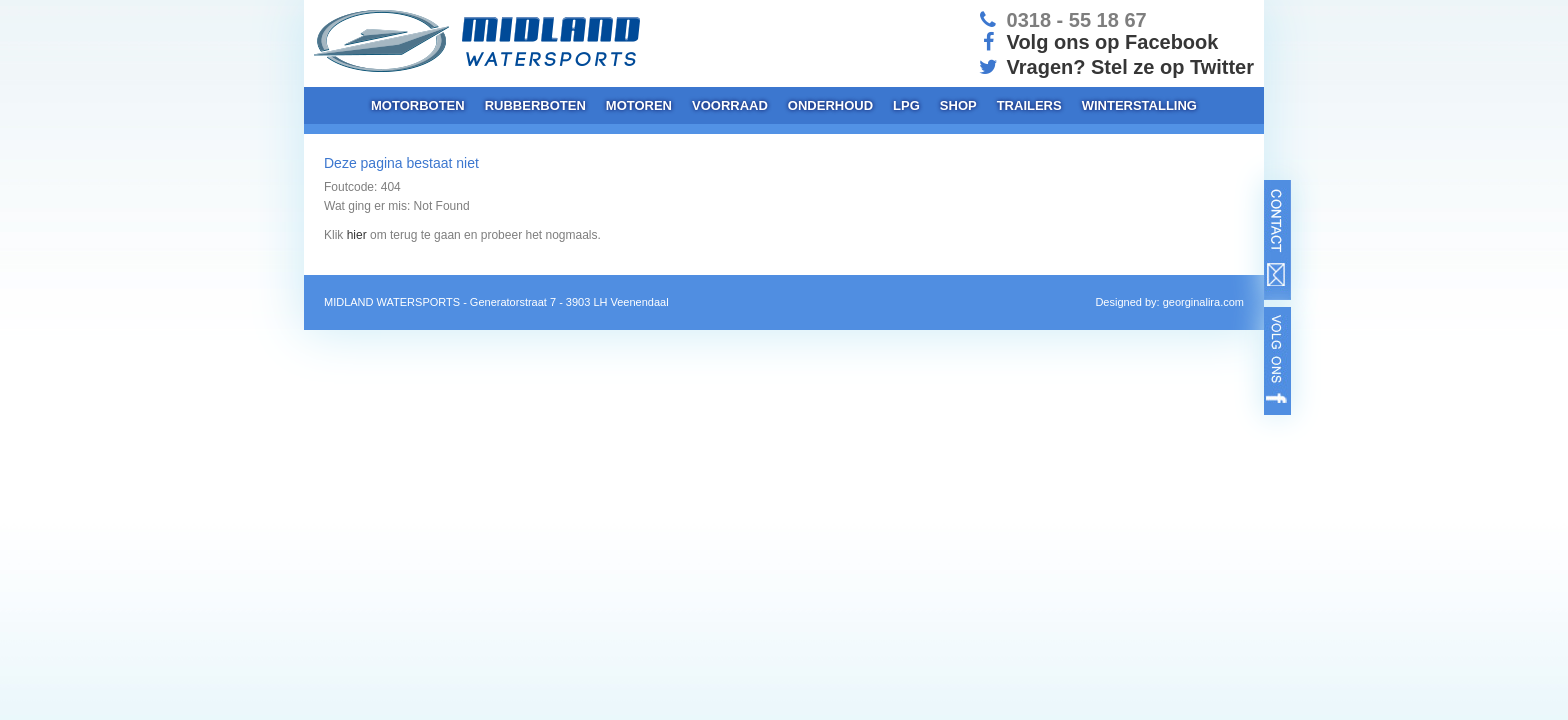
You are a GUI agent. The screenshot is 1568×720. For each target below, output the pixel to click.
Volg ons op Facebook (1096, 42)
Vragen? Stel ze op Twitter (1114, 67)
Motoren (639, 105)
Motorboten (418, 105)
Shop (958, 105)
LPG (906, 105)
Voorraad (730, 105)
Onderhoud (830, 105)
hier (357, 235)
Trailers (1029, 105)
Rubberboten (535, 105)
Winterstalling (1139, 105)
